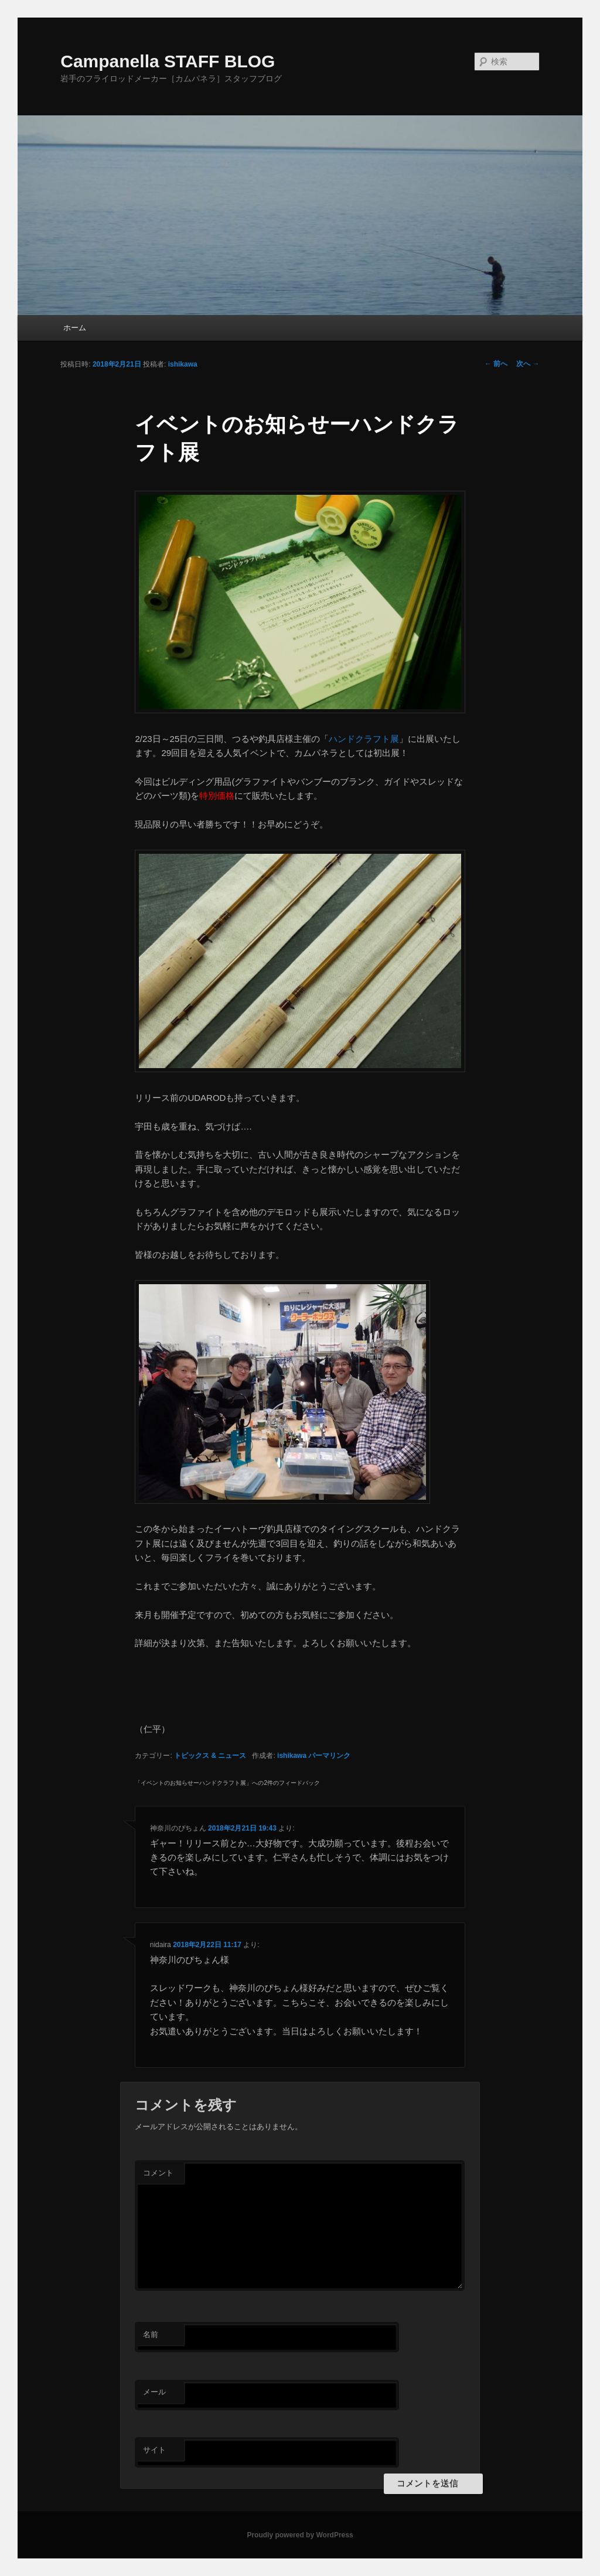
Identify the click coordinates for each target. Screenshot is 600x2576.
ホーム (74, 327)
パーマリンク (329, 1755)
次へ (527, 364)
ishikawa (182, 364)
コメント (158, 2172)
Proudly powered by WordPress (300, 2535)
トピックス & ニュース (210, 1755)
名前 (150, 2334)
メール (154, 2391)
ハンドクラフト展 (364, 739)
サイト (154, 2449)
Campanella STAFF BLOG (167, 61)
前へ (496, 364)
